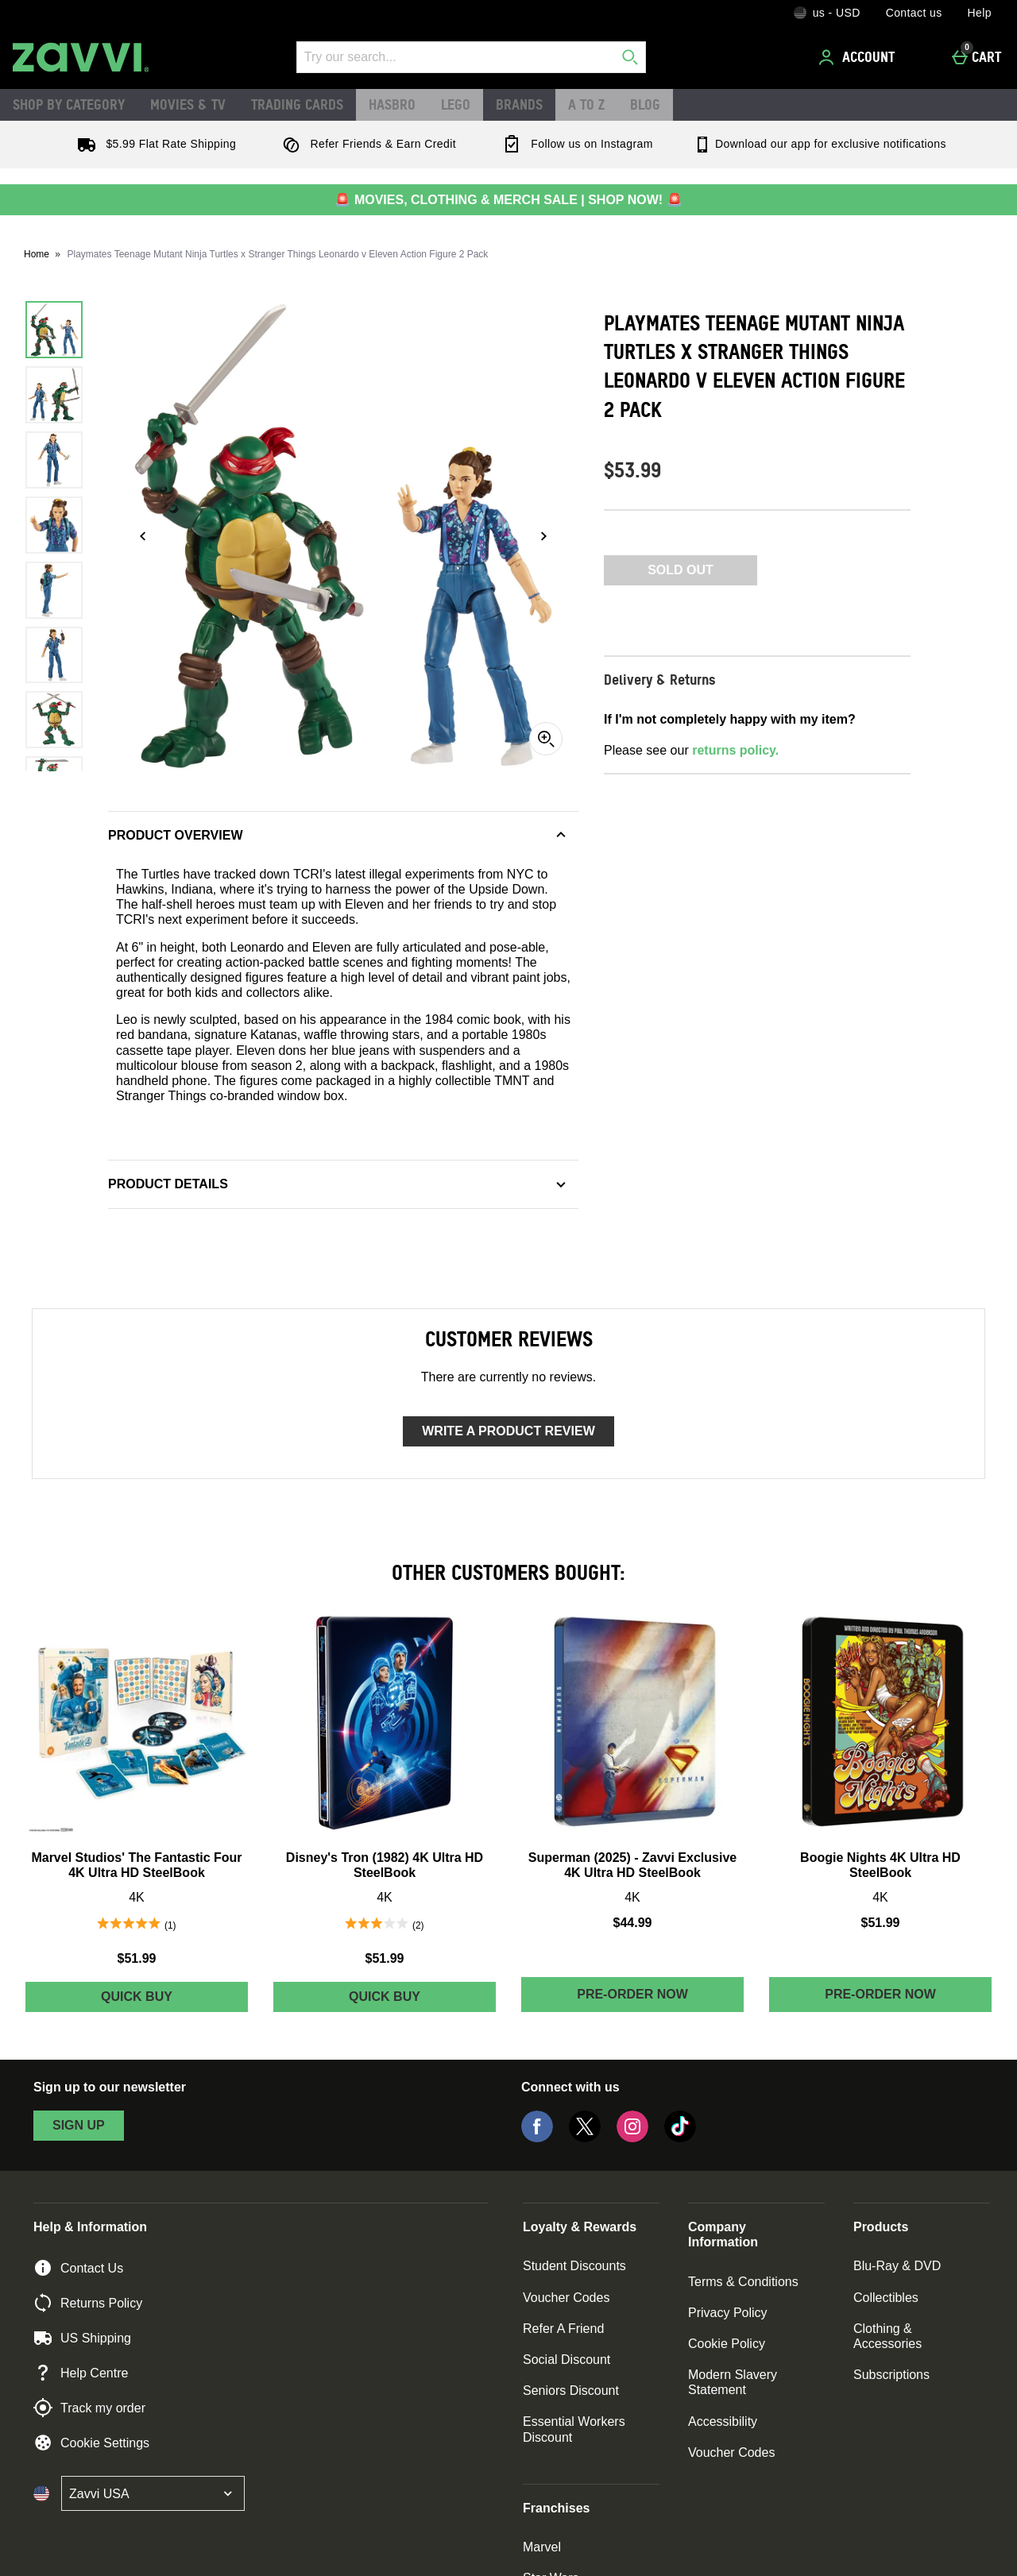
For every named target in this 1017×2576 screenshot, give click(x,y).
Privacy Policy (728, 2312)
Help (980, 12)
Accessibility (722, 2421)
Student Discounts (574, 2266)
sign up (78, 2125)
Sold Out (680, 570)
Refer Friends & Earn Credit (366, 143)
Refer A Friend (563, 2328)
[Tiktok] (680, 2138)
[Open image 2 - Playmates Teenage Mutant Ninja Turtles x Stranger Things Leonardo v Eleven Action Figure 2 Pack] (54, 394)
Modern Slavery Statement (732, 2382)
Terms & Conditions (743, 2281)
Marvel (542, 2547)
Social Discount (566, 2359)
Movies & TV (188, 104)
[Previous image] (143, 536)
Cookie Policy (726, 2343)
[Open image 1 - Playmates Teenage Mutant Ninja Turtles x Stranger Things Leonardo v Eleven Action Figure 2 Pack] (54, 329)
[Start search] (630, 57)
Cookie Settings (91, 2442)
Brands (519, 104)
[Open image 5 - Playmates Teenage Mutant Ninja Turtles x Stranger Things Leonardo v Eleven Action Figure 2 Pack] (54, 590)
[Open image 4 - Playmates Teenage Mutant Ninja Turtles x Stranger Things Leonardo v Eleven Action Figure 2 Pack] (54, 525)
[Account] (858, 57)
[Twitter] (585, 2138)
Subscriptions (891, 2374)
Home (36, 254)
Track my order (89, 2407)
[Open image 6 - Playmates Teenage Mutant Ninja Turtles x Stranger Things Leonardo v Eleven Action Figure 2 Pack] (54, 655)
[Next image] (543, 536)
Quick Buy (174, 2000)
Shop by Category (69, 104)
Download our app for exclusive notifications (819, 143)
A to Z (586, 104)
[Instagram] (632, 2138)
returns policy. (735, 750)
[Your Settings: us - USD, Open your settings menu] (827, 12)
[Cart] (981, 57)
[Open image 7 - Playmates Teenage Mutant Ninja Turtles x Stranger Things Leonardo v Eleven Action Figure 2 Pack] (54, 719)
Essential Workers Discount (574, 2429)
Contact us (914, 12)
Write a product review (508, 1431)
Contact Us (78, 2267)
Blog (645, 104)
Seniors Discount (571, 2390)
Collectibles (885, 2297)
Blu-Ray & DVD (897, 2266)
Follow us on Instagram (574, 143)
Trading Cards (297, 104)
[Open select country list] (153, 2493)
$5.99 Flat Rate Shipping (153, 143)
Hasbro (392, 104)
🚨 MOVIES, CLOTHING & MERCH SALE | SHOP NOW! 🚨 (508, 200)
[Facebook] (537, 2138)
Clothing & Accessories (887, 2336)
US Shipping (82, 2337)
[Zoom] (546, 738)
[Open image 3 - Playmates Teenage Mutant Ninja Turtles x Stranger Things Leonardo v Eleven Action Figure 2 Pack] (54, 460)
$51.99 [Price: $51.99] (137, 1958)
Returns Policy (87, 2302)
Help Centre (80, 2372)
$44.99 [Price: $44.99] (632, 1922)
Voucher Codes (566, 2297)
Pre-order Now (632, 1994)
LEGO (455, 104)
